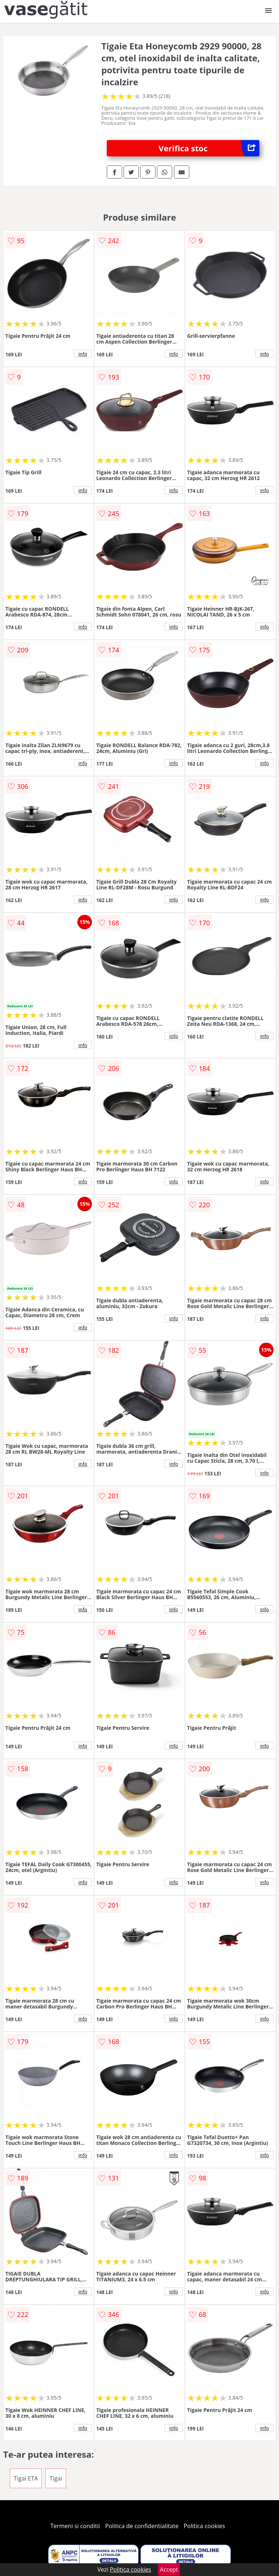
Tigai (55, 2478)
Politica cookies (204, 2526)
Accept (169, 2569)
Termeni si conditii (75, 2526)
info (82, 354)
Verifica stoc (209, 148)
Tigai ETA (26, 2478)
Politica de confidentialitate (142, 2526)
